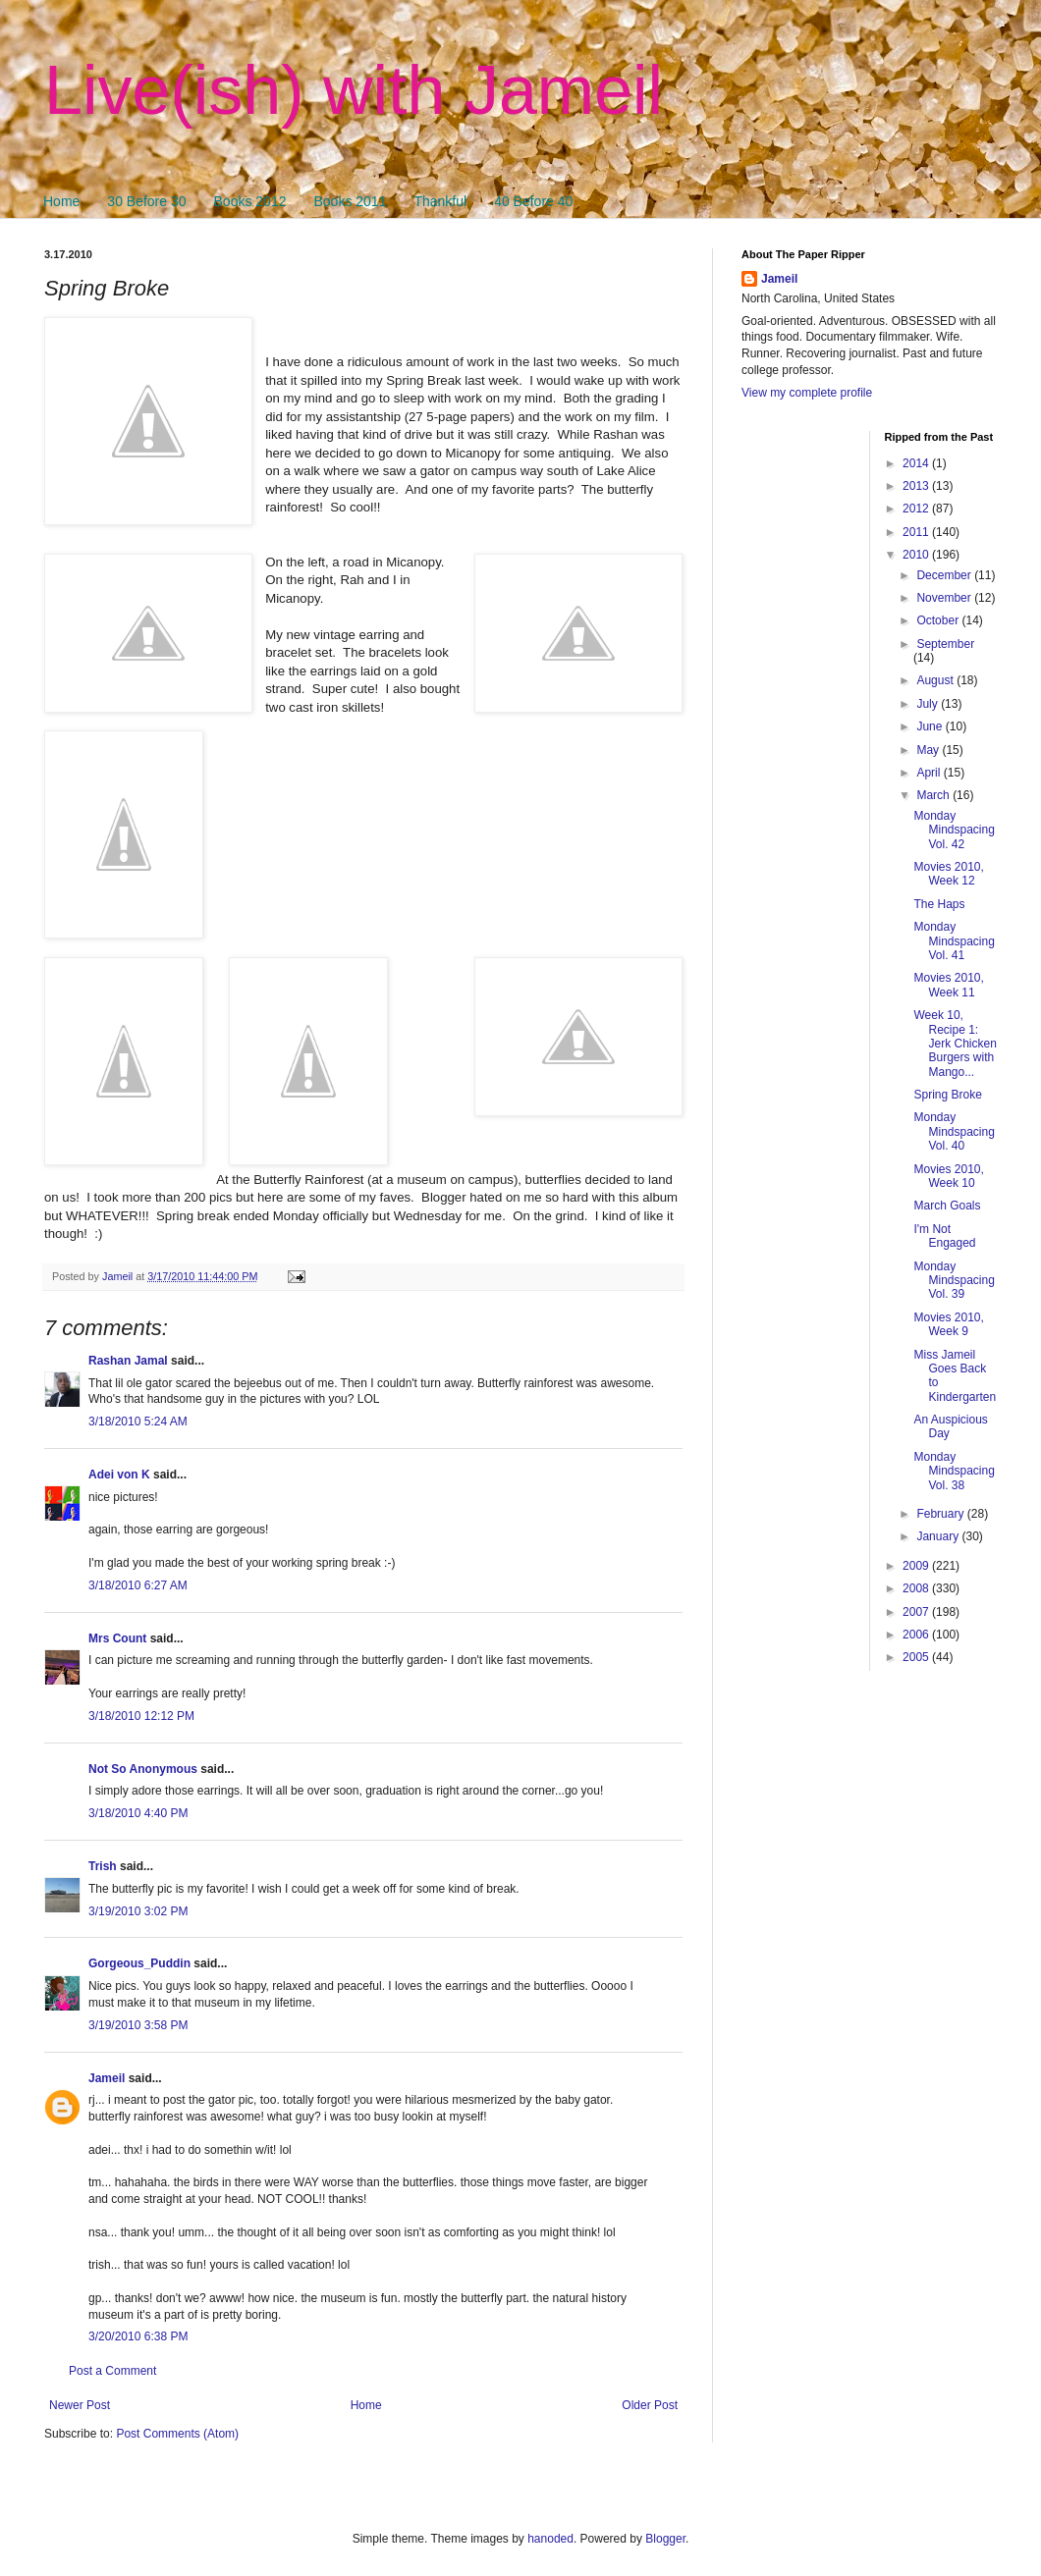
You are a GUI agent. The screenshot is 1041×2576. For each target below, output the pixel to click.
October (938, 620)
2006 (917, 1634)
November (945, 598)
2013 (917, 486)
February (941, 1514)
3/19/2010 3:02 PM (138, 1911)
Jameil (106, 2078)
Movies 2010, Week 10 (948, 1176)
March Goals (946, 1205)
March (934, 795)
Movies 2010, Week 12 (948, 873)
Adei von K (119, 1474)
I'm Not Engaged (944, 1236)
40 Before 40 (533, 201)
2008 (917, 1588)
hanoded (550, 2539)
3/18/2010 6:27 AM (138, 1585)
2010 (917, 555)
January (938, 1536)
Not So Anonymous (142, 1769)
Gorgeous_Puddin (139, 1963)
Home (61, 201)
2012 (917, 508)
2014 (917, 463)
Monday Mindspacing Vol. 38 (953, 1471)
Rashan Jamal (128, 1361)
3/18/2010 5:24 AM (138, 1421)
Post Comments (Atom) (177, 2434)
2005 (917, 1657)
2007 (917, 1612)
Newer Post (79, 2405)
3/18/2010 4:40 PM (138, 1813)
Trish (102, 1866)
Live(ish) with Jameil (353, 90)
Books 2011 (349, 201)
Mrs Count (117, 1638)
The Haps (938, 904)
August (936, 680)
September (945, 644)
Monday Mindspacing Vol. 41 (953, 941)
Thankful (439, 201)
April (929, 772)
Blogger (665, 2539)
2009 (917, 1566)
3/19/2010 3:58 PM (138, 2025)
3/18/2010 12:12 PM (141, 1716)
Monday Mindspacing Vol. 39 (953, 1281)
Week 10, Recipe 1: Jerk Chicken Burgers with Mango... (954, 1043)
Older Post (650, 2405)
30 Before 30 (146, 201)
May (929, 750)
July (928, 704)
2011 (917, 532)
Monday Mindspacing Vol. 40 (953, 1131)
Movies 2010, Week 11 (948, 984)
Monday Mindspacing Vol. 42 (953, 830)
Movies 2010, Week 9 (948, 1324)
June (930, 726)
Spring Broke (947, 1094)
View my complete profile (806, 393)
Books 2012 (250, 201)
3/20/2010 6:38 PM (138, 2336)
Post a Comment (112, 2371)
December (945, 575)
